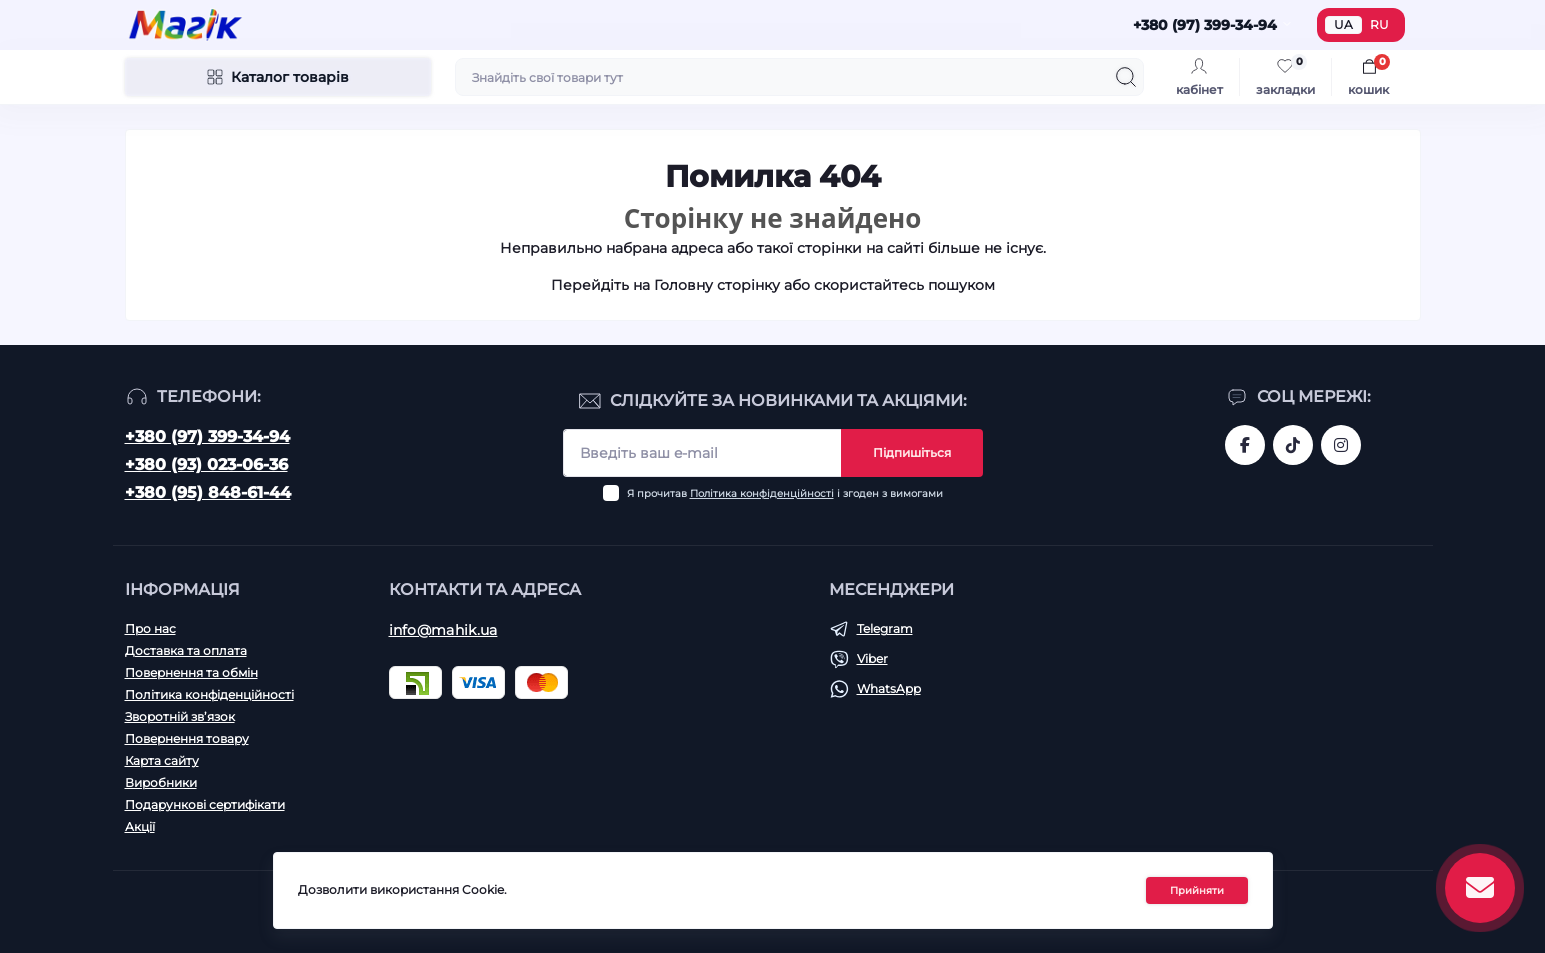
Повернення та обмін (191, 672)
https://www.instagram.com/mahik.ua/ (1341, 445)
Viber (872, 658)
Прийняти (1197, 890)
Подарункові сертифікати (205, 804)
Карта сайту (162, 760)
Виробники (161, 782)
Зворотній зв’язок (180, 716)
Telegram (885, 628)
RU (1379, 24)
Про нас (150, 628)
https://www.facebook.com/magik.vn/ (1245, 445)
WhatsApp (889, 688)
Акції (140, 826)
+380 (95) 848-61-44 (208, 492)
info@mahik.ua (443, 630)
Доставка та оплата (186, 650)
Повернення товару (187, 738)
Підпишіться (912, 452)
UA (1343, 24)
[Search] (1126, 77)
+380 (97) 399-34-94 (207, 436)
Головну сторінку (717, 285)
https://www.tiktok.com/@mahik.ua (1293, 445)
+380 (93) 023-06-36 (206, 464)
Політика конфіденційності (762, 493)
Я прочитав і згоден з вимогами (785, 493)
